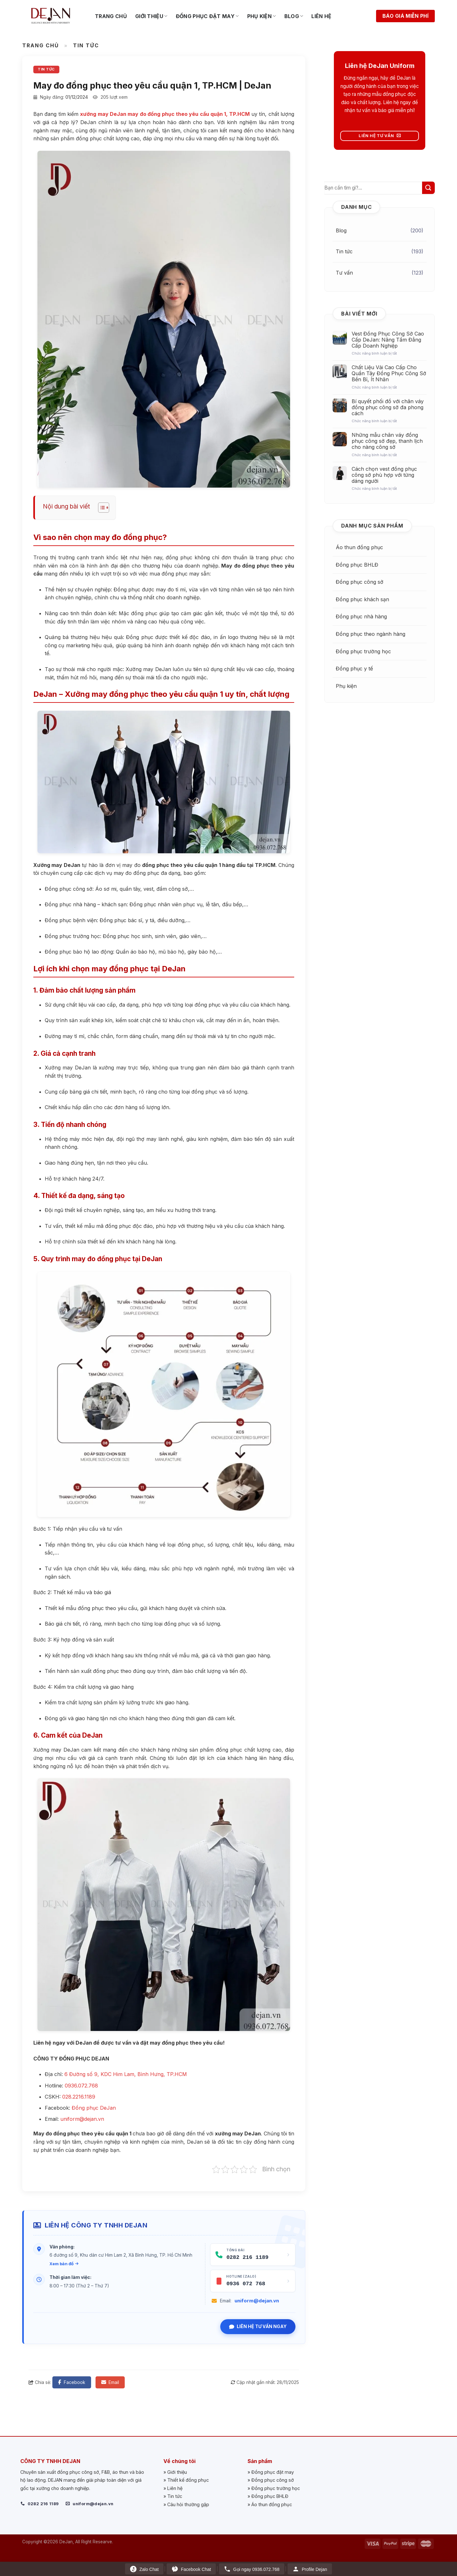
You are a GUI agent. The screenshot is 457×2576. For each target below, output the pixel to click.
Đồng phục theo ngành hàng (370, 634)
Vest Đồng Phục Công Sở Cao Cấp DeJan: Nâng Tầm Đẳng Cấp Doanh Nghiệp (388, 340)
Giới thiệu (151, 16)
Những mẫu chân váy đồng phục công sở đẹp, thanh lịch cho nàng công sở (387, 441)
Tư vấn (344, 273)
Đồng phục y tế (354, 668)
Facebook (71, 2382)
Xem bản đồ (64, 2263)
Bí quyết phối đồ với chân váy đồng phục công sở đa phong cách (388, 407)
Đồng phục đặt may (207, 16)
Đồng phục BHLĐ (357, 565)
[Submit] (428, 188)
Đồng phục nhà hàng (361, 616)
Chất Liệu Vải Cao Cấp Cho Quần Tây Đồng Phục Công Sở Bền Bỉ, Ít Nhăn (389, 373)
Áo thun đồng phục (359, 547)
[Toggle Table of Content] (100, 507)
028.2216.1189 (78, 2096)
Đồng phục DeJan (94, 2108)
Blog (293, 16)
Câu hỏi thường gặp (188, 2504)
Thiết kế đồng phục (188, 2480)
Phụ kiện (261, 16)
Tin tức (86, 45)
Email (110, 2382)
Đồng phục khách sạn (362, 599)
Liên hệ (321, 16)
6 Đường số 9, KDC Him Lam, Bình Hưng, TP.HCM (125, 2074)
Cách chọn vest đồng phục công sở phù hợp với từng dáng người (384, 475)
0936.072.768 (81, 2085)
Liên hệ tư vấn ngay (258, 2326)
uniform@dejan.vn (257, 2301)
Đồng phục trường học (363, 651)
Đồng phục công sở (359, 582)
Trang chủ (111, 16)
